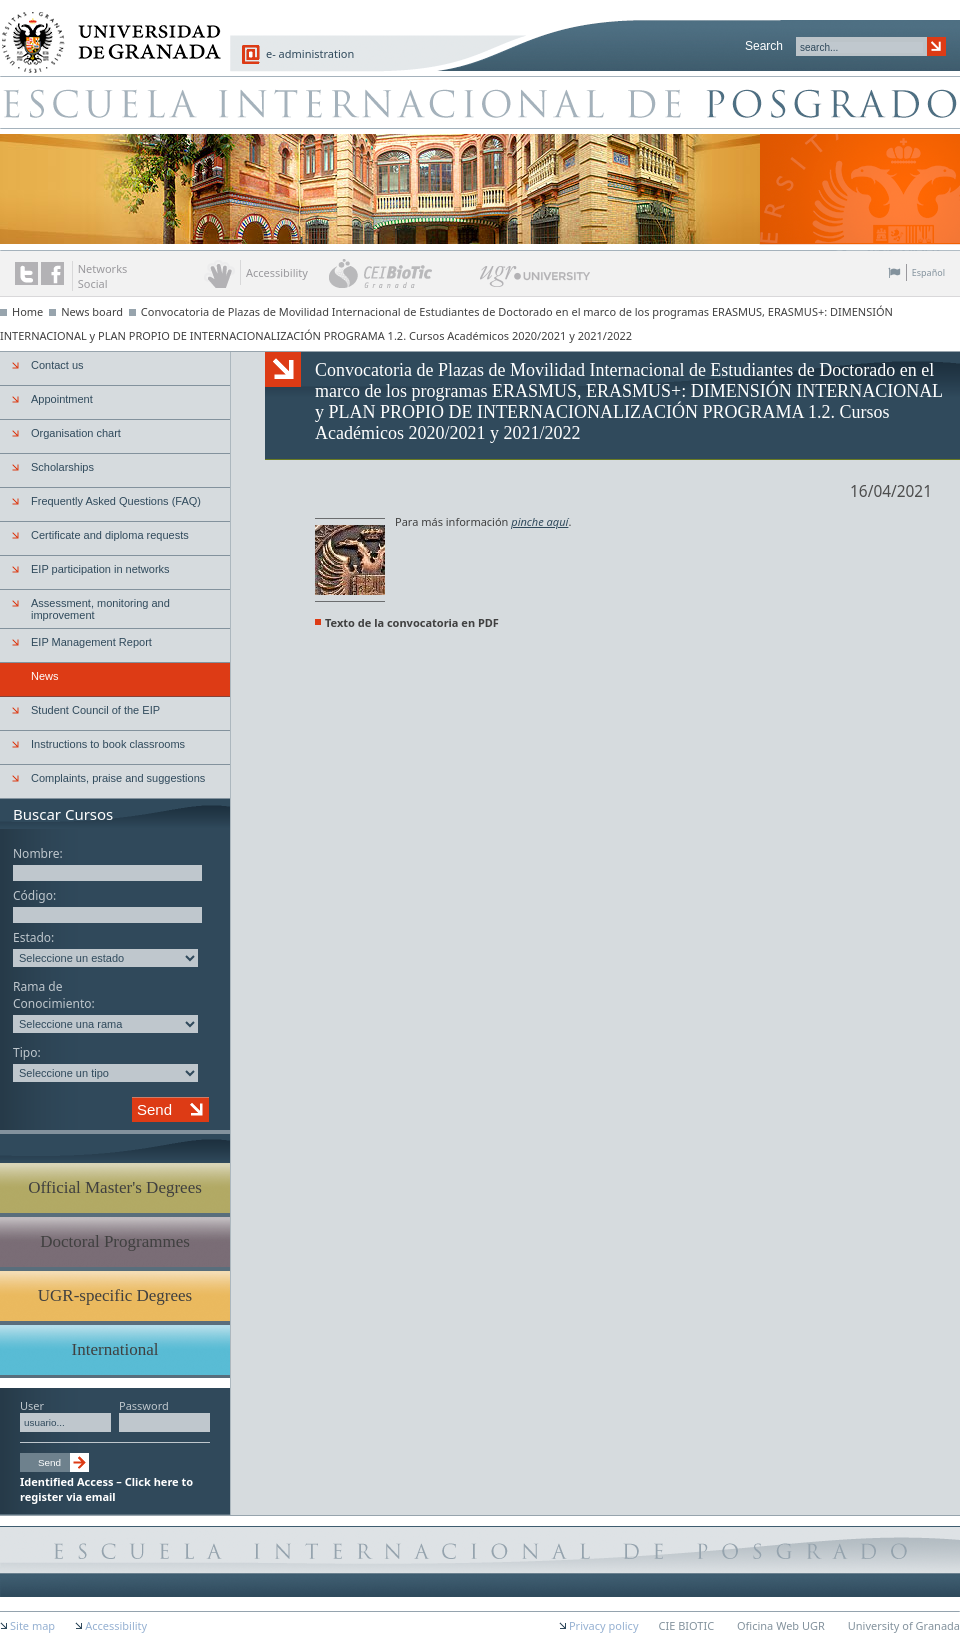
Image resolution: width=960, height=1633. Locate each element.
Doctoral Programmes (115, 1241)
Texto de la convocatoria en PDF (412, 622)
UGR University (535, 281)
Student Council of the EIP (95, 710)
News (45, 676)
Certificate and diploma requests (110, 535)
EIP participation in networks (100, 569)
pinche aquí (539, 521)
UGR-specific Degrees (115, 1295)
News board (92, 311)
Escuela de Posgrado (480, 102)
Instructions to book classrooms (108, 744)
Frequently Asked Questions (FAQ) (116, 501)
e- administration (310, 53)
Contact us (57, 365)
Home (27, 311)
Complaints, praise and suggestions (118, 778)
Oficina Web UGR (781, 1625)
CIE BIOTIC (687, 1625)
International (115, 1349)
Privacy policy (604, 1625)
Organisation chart (76, 433)
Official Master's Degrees (115, 1187)
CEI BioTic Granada (402, 273)
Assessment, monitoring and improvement (100, 609)
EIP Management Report (91, 642)
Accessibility (116, 1625)
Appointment (62, 399)
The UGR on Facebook (52, 273)
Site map (32, 1625)
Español (928, 272)
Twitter (26, 273)
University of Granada (104, 31)
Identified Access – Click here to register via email (106, 1489)
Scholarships (62, 467)
